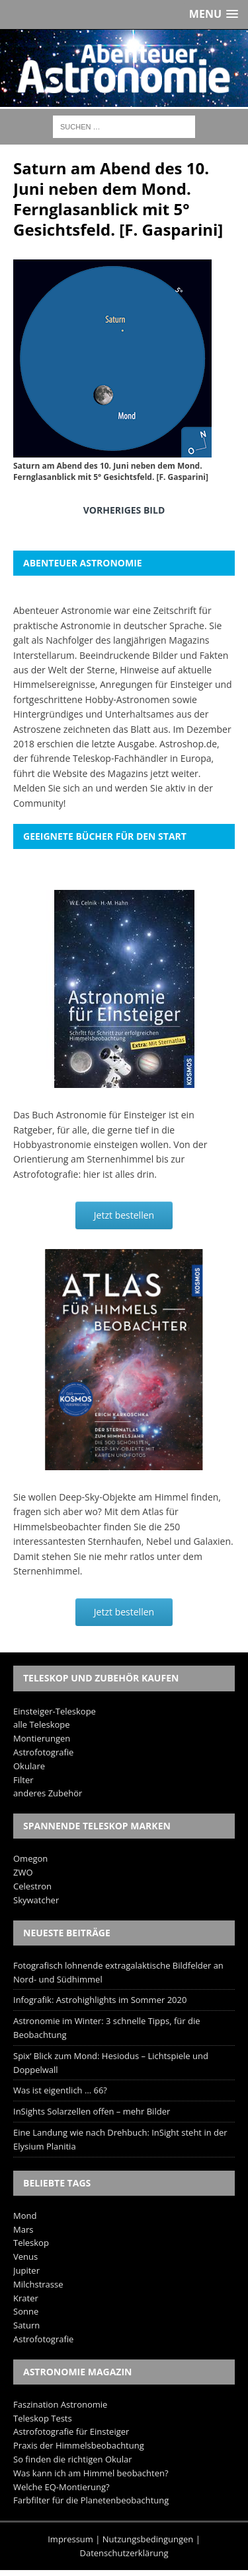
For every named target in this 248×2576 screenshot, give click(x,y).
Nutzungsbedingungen (148, 2539)
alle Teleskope (41, 1724)
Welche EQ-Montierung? (61, 2487)
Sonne (25, 2311)
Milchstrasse (38, 2284)
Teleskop (31, 2243)
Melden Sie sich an (53, 788)
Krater (25, 2298)
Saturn (26, 2325)
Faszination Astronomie (60, 2404)
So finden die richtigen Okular (72, 2459)
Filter (23, 1780)
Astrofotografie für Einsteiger (71, 2431)
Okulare (29, 1766)
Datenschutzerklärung (124, 2553)
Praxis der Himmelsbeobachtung (78, 2445)
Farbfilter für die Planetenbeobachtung (91, 2500)
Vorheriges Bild (124, 510)
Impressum (70, 2539)
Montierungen (41, 1738)
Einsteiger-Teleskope (54, 1711)
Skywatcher (36, 1900)
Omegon (30, 1858)
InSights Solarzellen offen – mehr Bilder (91, 2111)
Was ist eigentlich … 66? (60, 2090)
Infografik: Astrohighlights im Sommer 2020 (99, 2000)
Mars (23, 2229)
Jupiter (26, 2270)
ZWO (23, 1872)
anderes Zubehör (47, 1793)
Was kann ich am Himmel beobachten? (91, 2473)
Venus (25, 2256)
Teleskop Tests (42, 2418)
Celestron (32, 1886)
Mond (24, 2215)
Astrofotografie (43, 1752)
